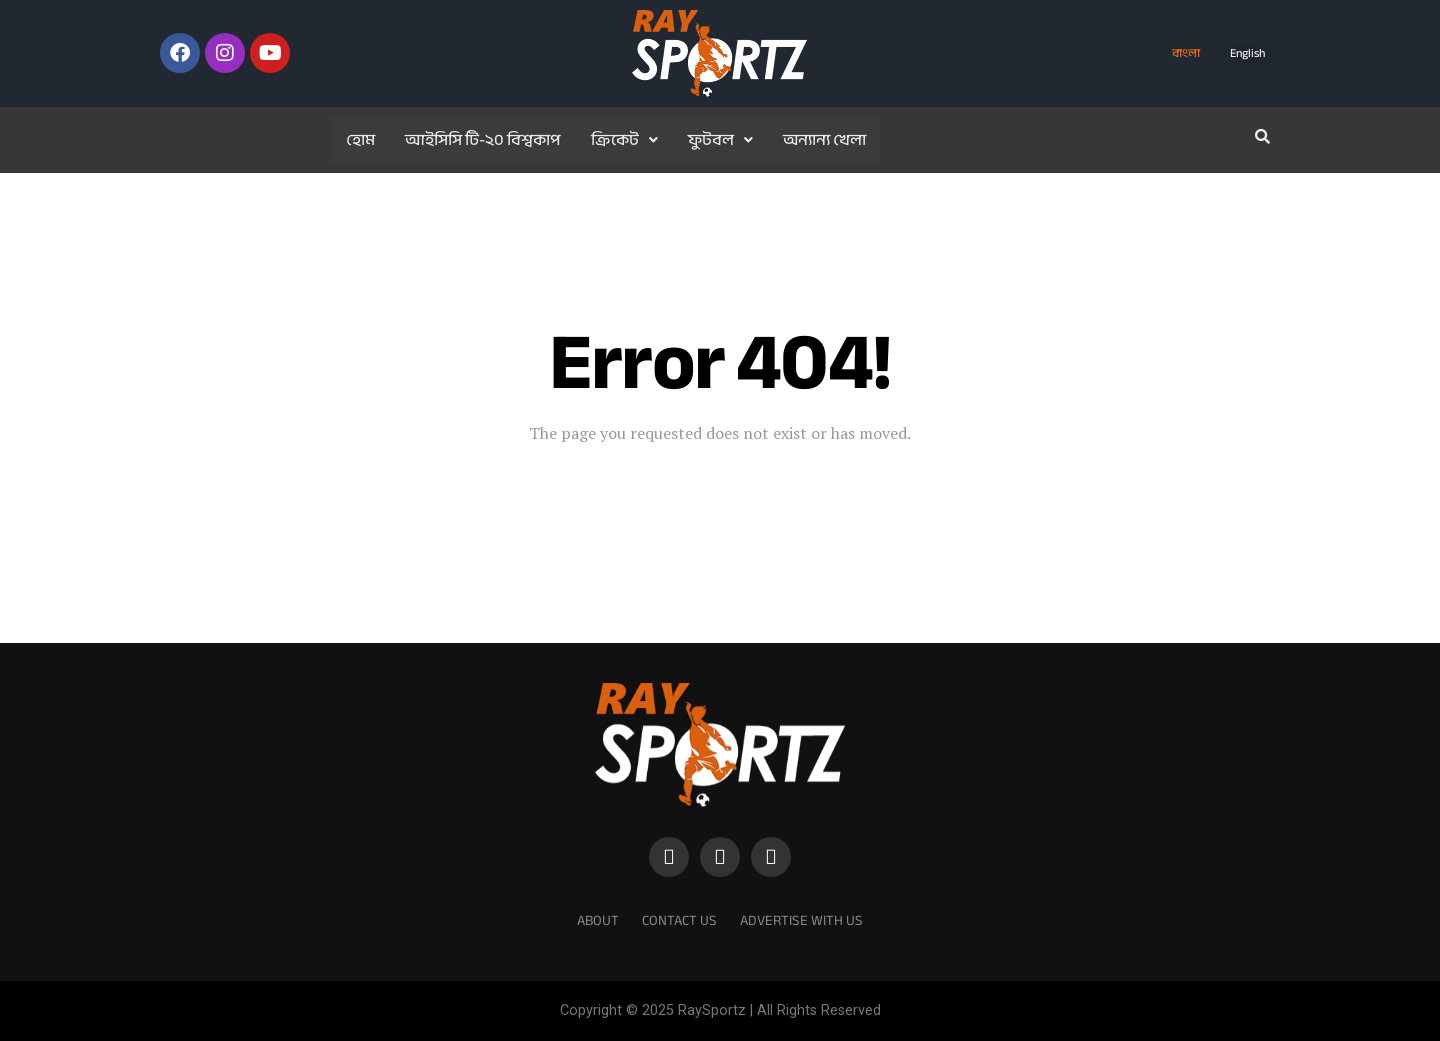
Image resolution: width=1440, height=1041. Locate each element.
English (1247, 53)
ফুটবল (720, 140)
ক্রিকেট (624, 140)
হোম (360, 140)
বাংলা (1186, 53)
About (598, 920)
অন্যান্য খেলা (824, 140)
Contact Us (679, 920)
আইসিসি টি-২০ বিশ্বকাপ (483, 140)
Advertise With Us (801, 920)
